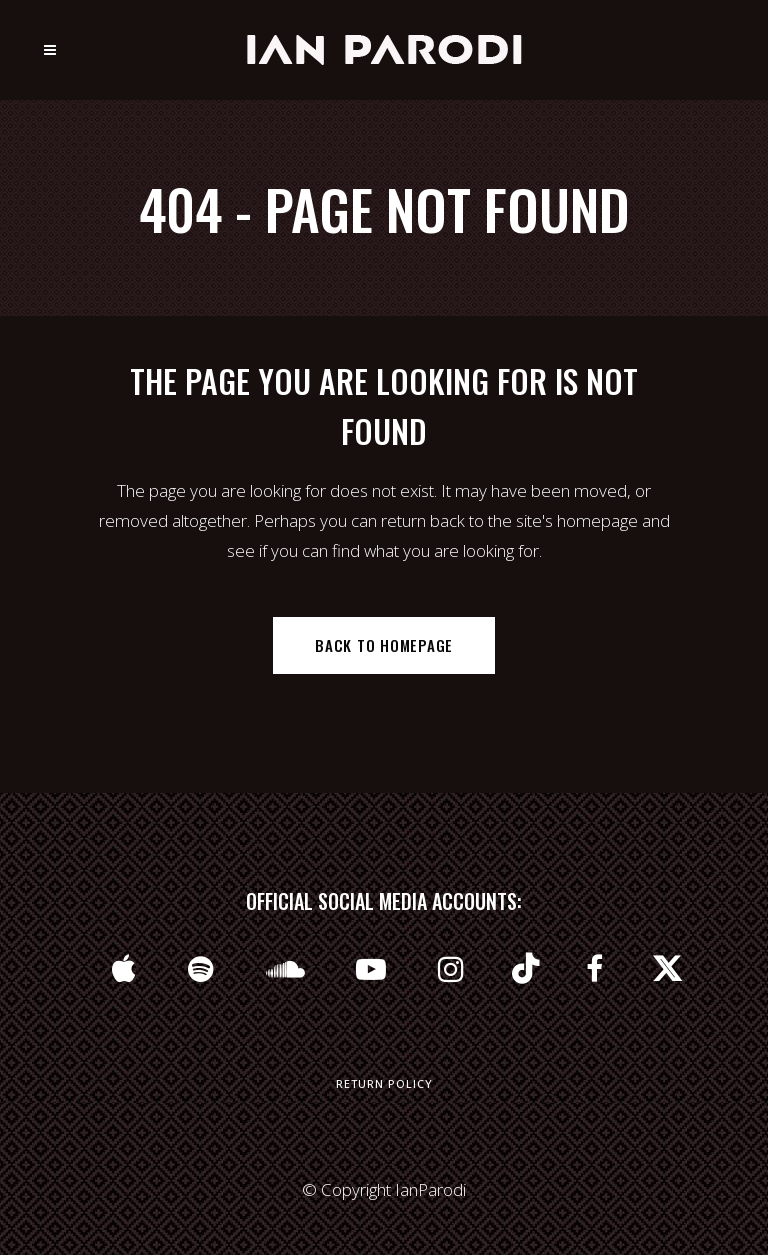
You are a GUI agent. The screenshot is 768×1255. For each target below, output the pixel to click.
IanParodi (430, 1189)
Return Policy (384, 1083)
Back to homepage (384, 645)
